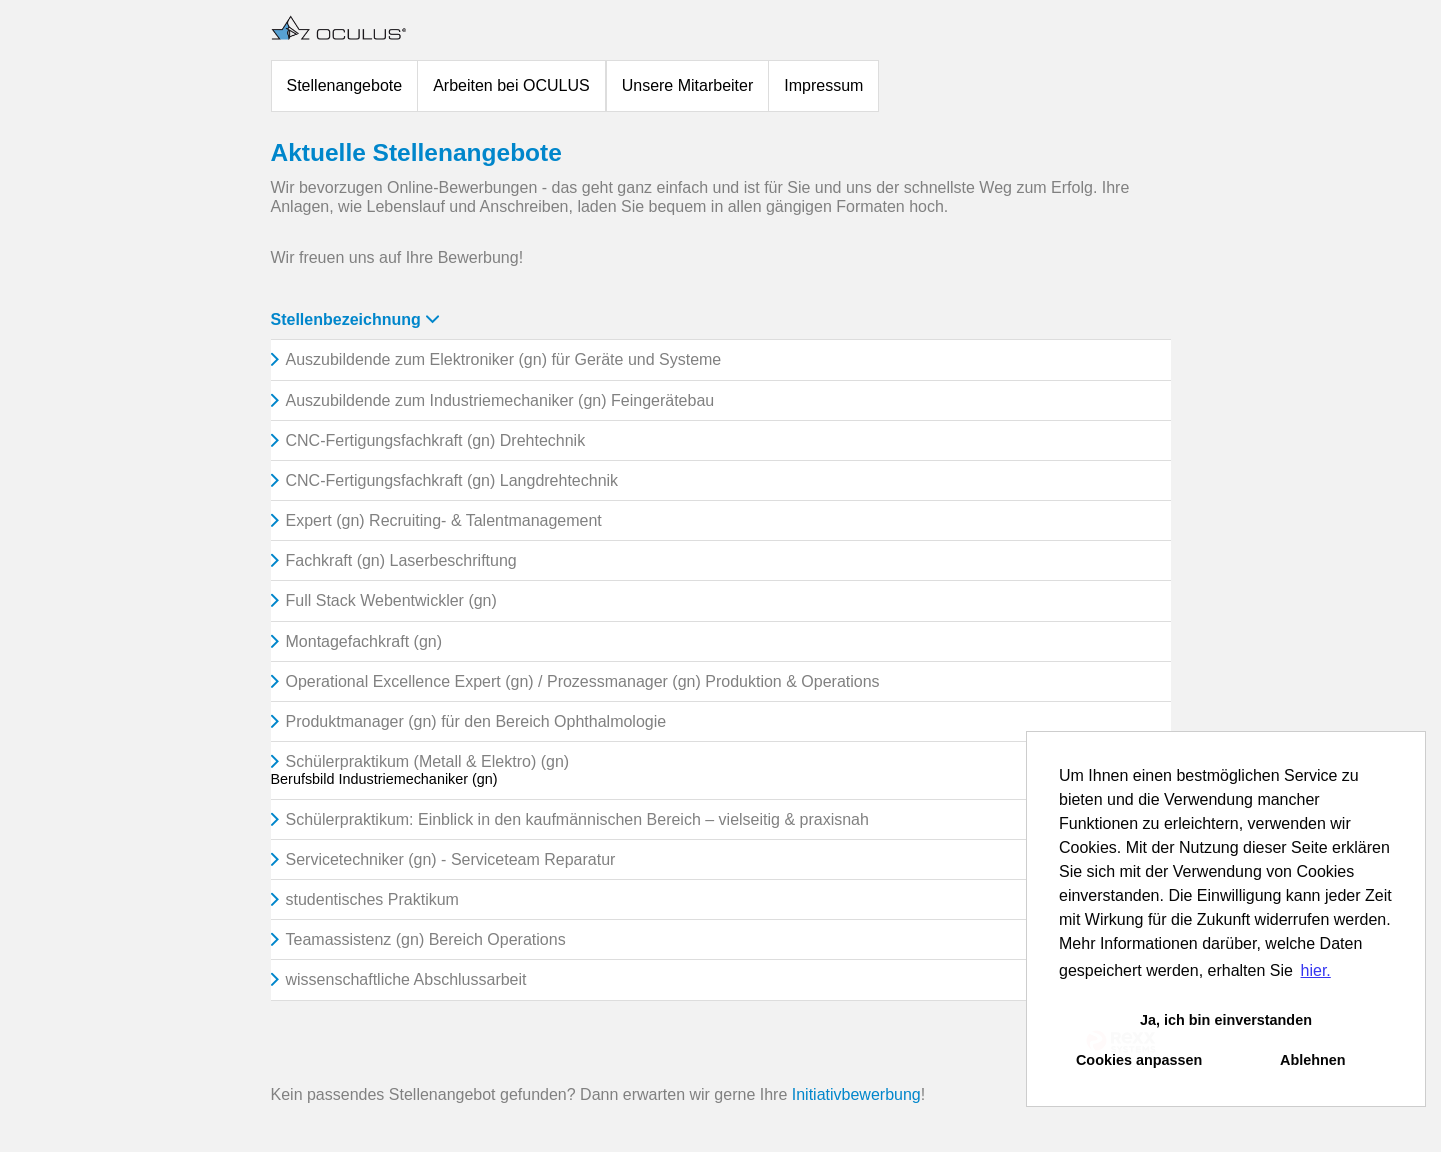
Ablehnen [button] (1313, 1060)
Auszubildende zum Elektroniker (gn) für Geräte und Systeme (504, 359)
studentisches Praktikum (372, 899)
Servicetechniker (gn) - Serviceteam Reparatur (451, 859)
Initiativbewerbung (856, 1094)
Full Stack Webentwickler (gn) (391, 600)
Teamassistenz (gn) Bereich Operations (426, 939)
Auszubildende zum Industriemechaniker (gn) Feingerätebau (500, 400)
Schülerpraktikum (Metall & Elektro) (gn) (428, 761)
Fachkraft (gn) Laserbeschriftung (401, 560)
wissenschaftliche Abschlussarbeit (406, 979)
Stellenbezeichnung (355, 319)
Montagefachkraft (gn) (364, 641)
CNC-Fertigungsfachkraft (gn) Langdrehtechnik (452, 480)
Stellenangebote (345, 85)
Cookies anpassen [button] (1139, 1060)
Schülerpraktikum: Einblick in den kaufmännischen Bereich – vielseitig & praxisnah (577, 819)
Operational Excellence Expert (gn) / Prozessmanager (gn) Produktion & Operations (583, 681)
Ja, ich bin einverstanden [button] (1226, 1020)
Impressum (823, 85)
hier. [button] (1316, 970)
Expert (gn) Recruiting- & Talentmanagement (444, 520)
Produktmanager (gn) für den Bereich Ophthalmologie (476, 721)
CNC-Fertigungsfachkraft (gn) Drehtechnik (436, 440)
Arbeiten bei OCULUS (511, 85)
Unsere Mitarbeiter (688, 85)
